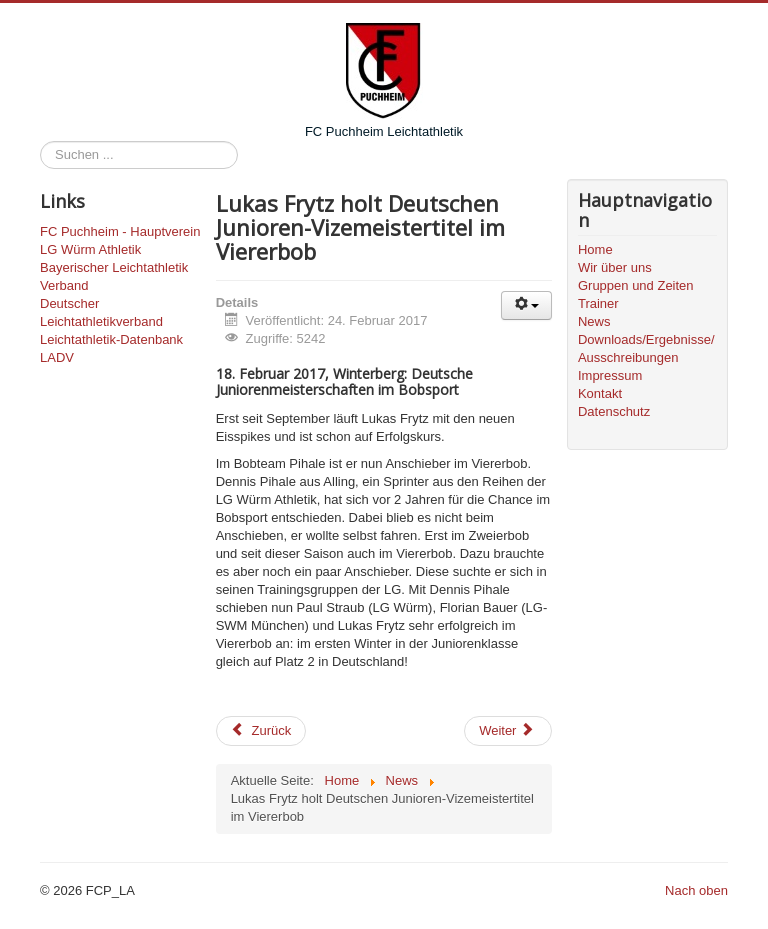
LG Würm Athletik (90, 249)
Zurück (261, 730)
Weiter (506, 730)
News (594, 321)
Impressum (610, 375)
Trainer (598, 303)
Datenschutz (614, 411)
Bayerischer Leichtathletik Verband (114, 276)
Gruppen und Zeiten (636, 285)
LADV (57, 357)
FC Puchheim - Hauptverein (120, 231)
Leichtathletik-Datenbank (111, 339)
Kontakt (600, 393)
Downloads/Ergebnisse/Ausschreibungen (646, 348)
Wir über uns (615, 267)
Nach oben (696, 890)
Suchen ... (40, 141)
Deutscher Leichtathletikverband (101, 312)
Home (595, 249)
